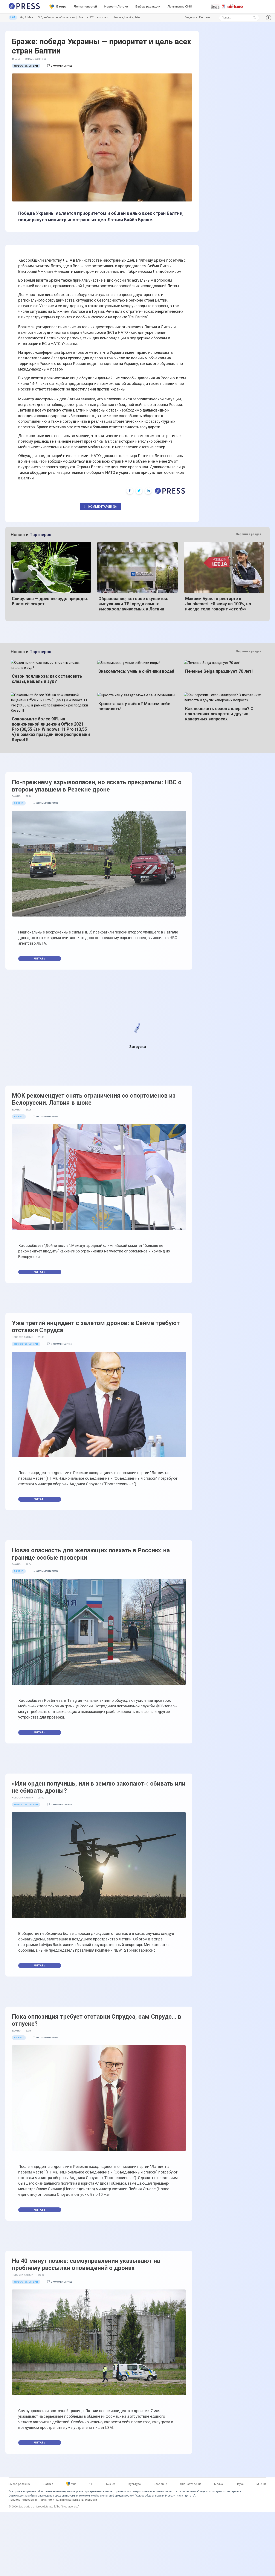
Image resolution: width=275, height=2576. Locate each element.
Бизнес (110, 2417)
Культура (134, 2417)
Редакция (191, 17)
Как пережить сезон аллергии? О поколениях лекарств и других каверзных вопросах (219, 657)
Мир (71, 2417)
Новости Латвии (116, 7)
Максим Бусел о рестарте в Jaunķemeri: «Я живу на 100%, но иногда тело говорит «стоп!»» (218, 558)
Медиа (218, 2417)
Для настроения (190, 2417)
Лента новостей (85, 7)
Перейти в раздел (248, 534)
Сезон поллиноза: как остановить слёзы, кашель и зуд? (47, 628)
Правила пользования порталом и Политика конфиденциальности (53, 2433)
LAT (12, 17)
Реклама (204, 17)
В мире (58, 7)
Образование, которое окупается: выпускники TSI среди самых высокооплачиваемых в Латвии (133, 558)
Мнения (261, 2417)
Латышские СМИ (180, 7)
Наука (240, 2417)
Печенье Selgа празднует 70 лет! (219, 625)
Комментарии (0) (100, 506)
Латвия (48, 2417)
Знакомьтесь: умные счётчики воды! (136, 625)
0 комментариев (59, 65)
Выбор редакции (147, 7)
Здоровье (160, 2417)
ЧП (91, 2417)
